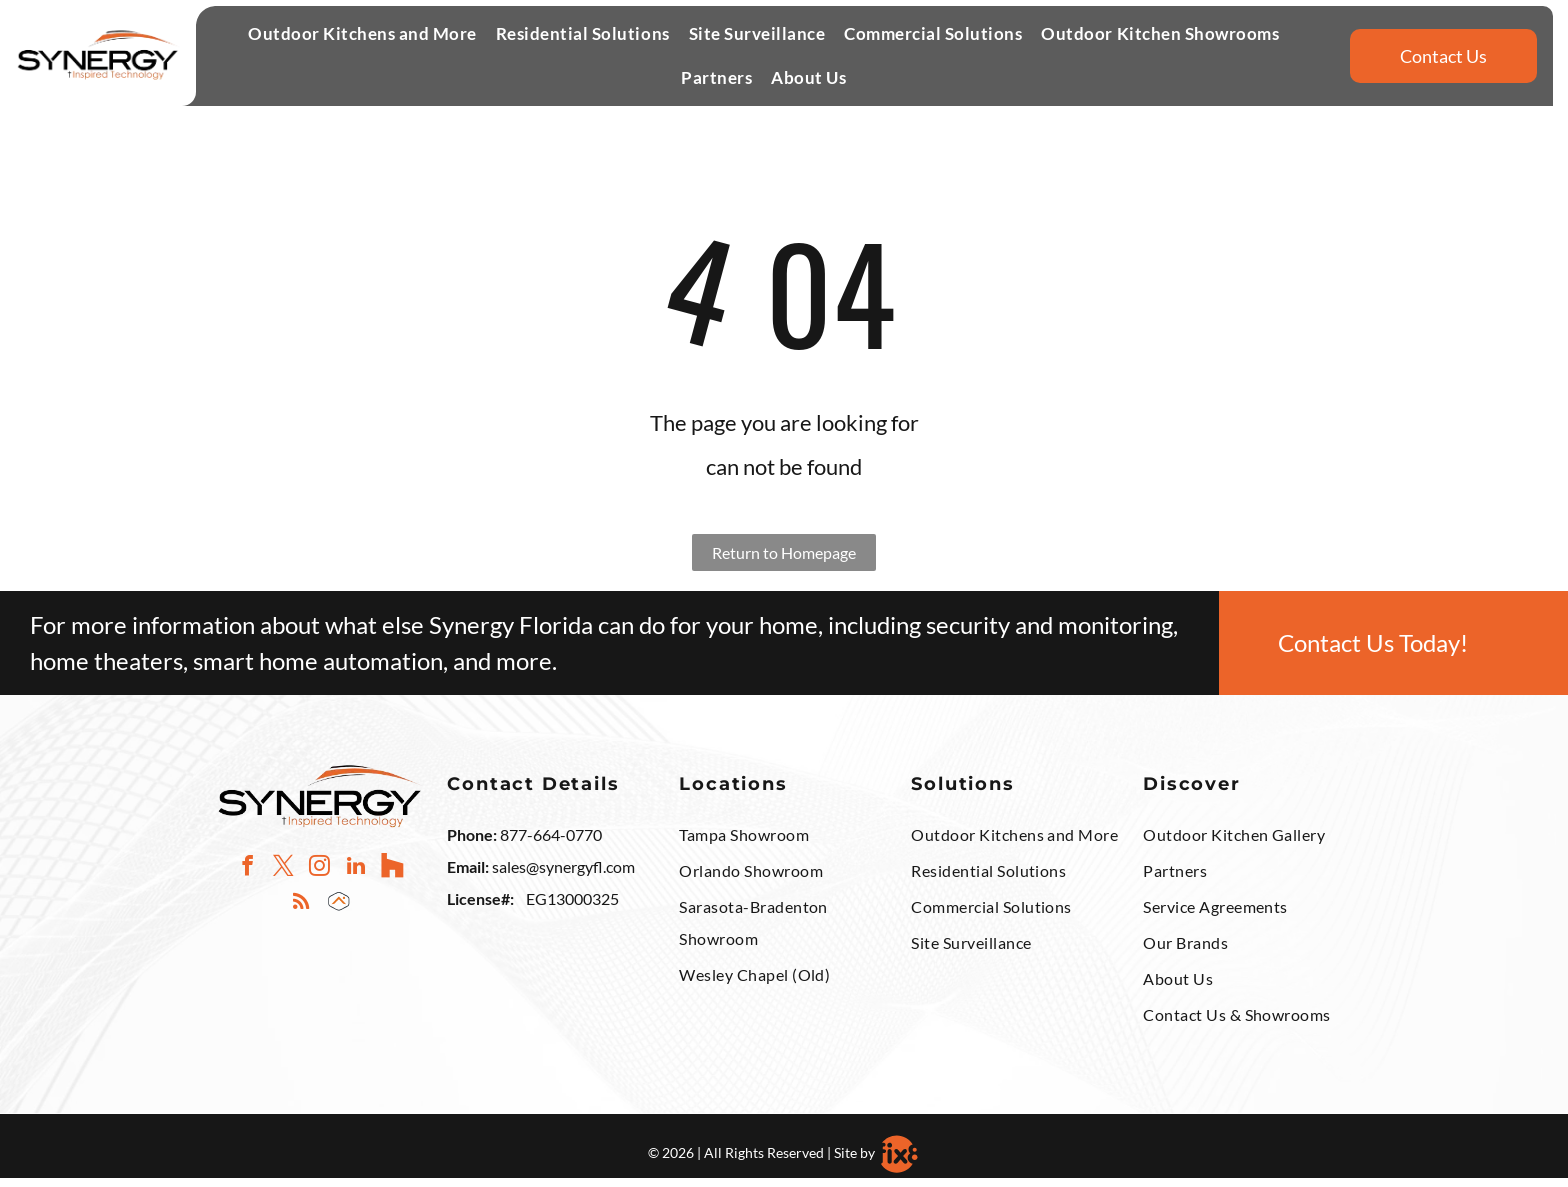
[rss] (301, 913)
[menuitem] (360, 43)
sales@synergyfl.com (563, 876)
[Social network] (391, 877)
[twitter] (283, 877)
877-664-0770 (551, 844)
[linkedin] (355, 877)
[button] (362, 43)
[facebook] (247, 877)
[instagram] (319, 877)
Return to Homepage (784, 561)
